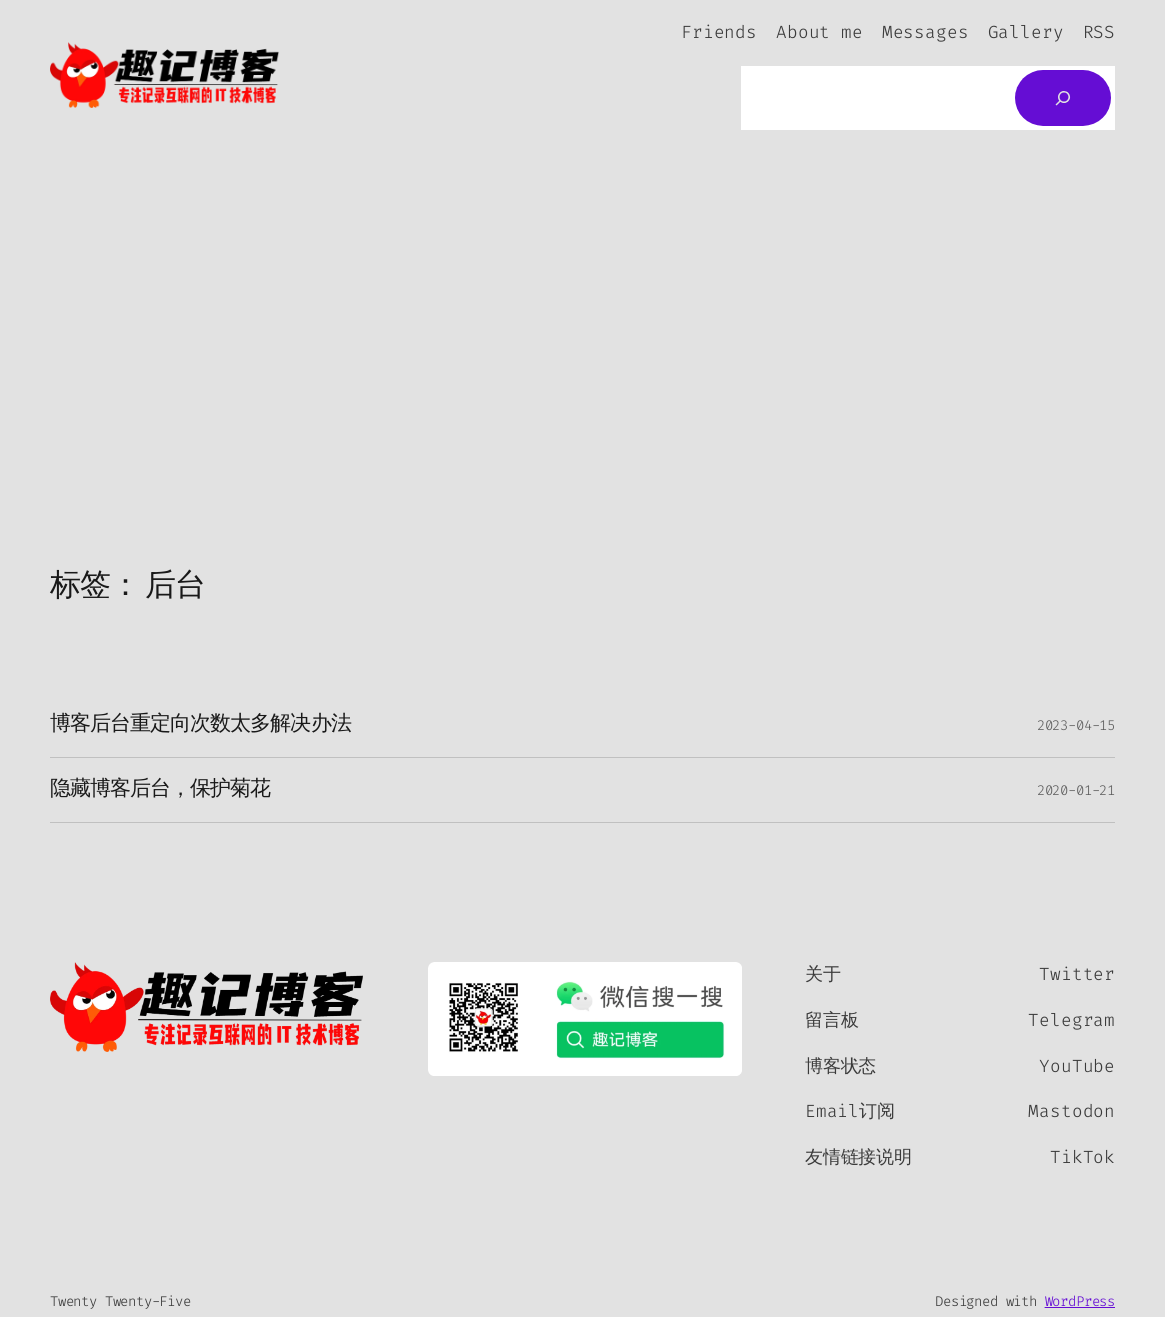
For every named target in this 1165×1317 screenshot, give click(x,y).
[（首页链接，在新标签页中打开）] (207, 1007)
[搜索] (1063, 98)
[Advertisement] (582, 360)
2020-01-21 (1076, 790)
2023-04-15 (1076, 725)
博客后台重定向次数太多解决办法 (200, 725)
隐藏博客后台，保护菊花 (160, 790)
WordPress (1080, 1301)
